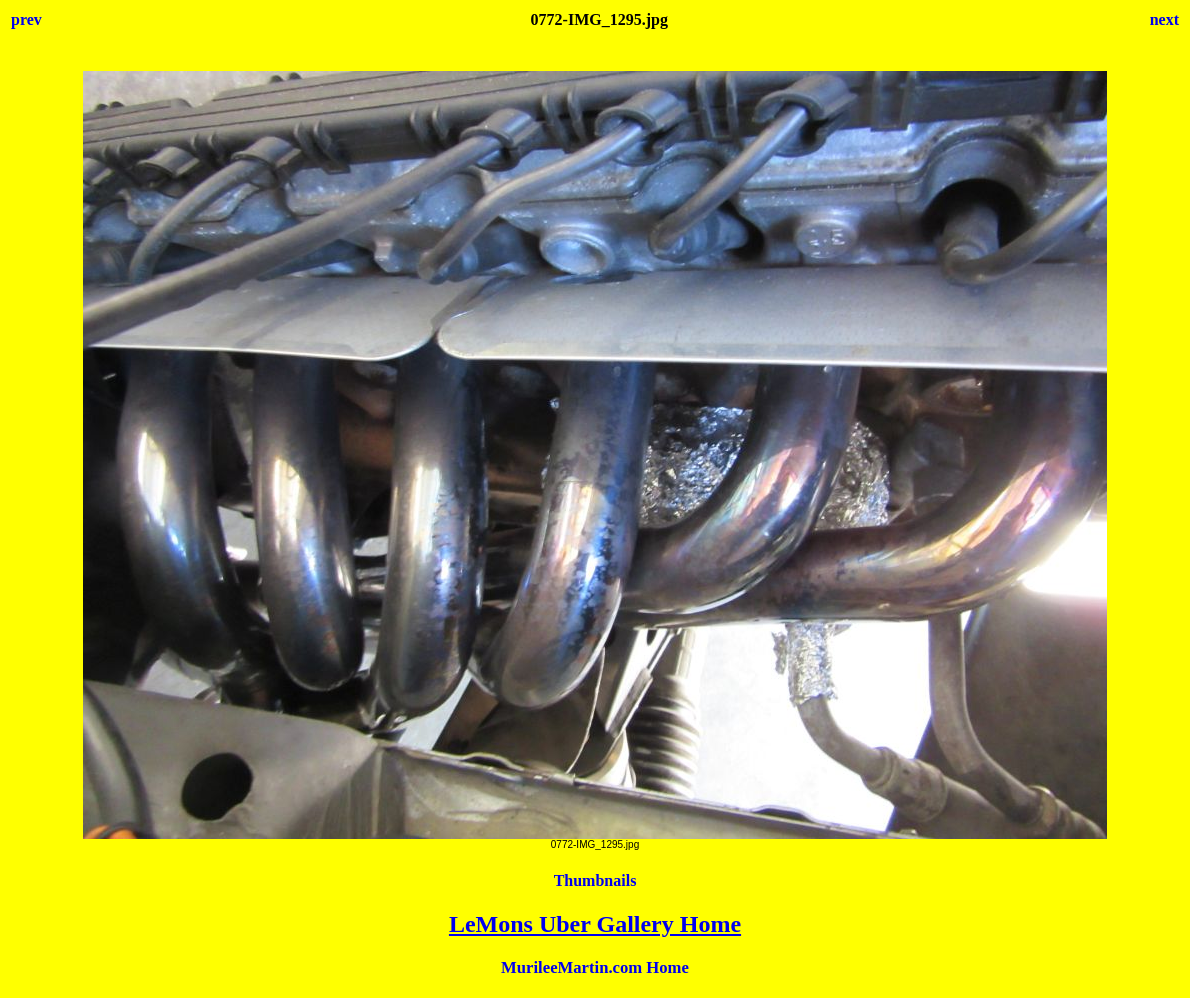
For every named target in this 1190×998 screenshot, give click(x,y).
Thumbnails (595, 880)
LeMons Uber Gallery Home (595, 924)
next (1164, 19)
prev (26, 19)
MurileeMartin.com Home (595, 967)
